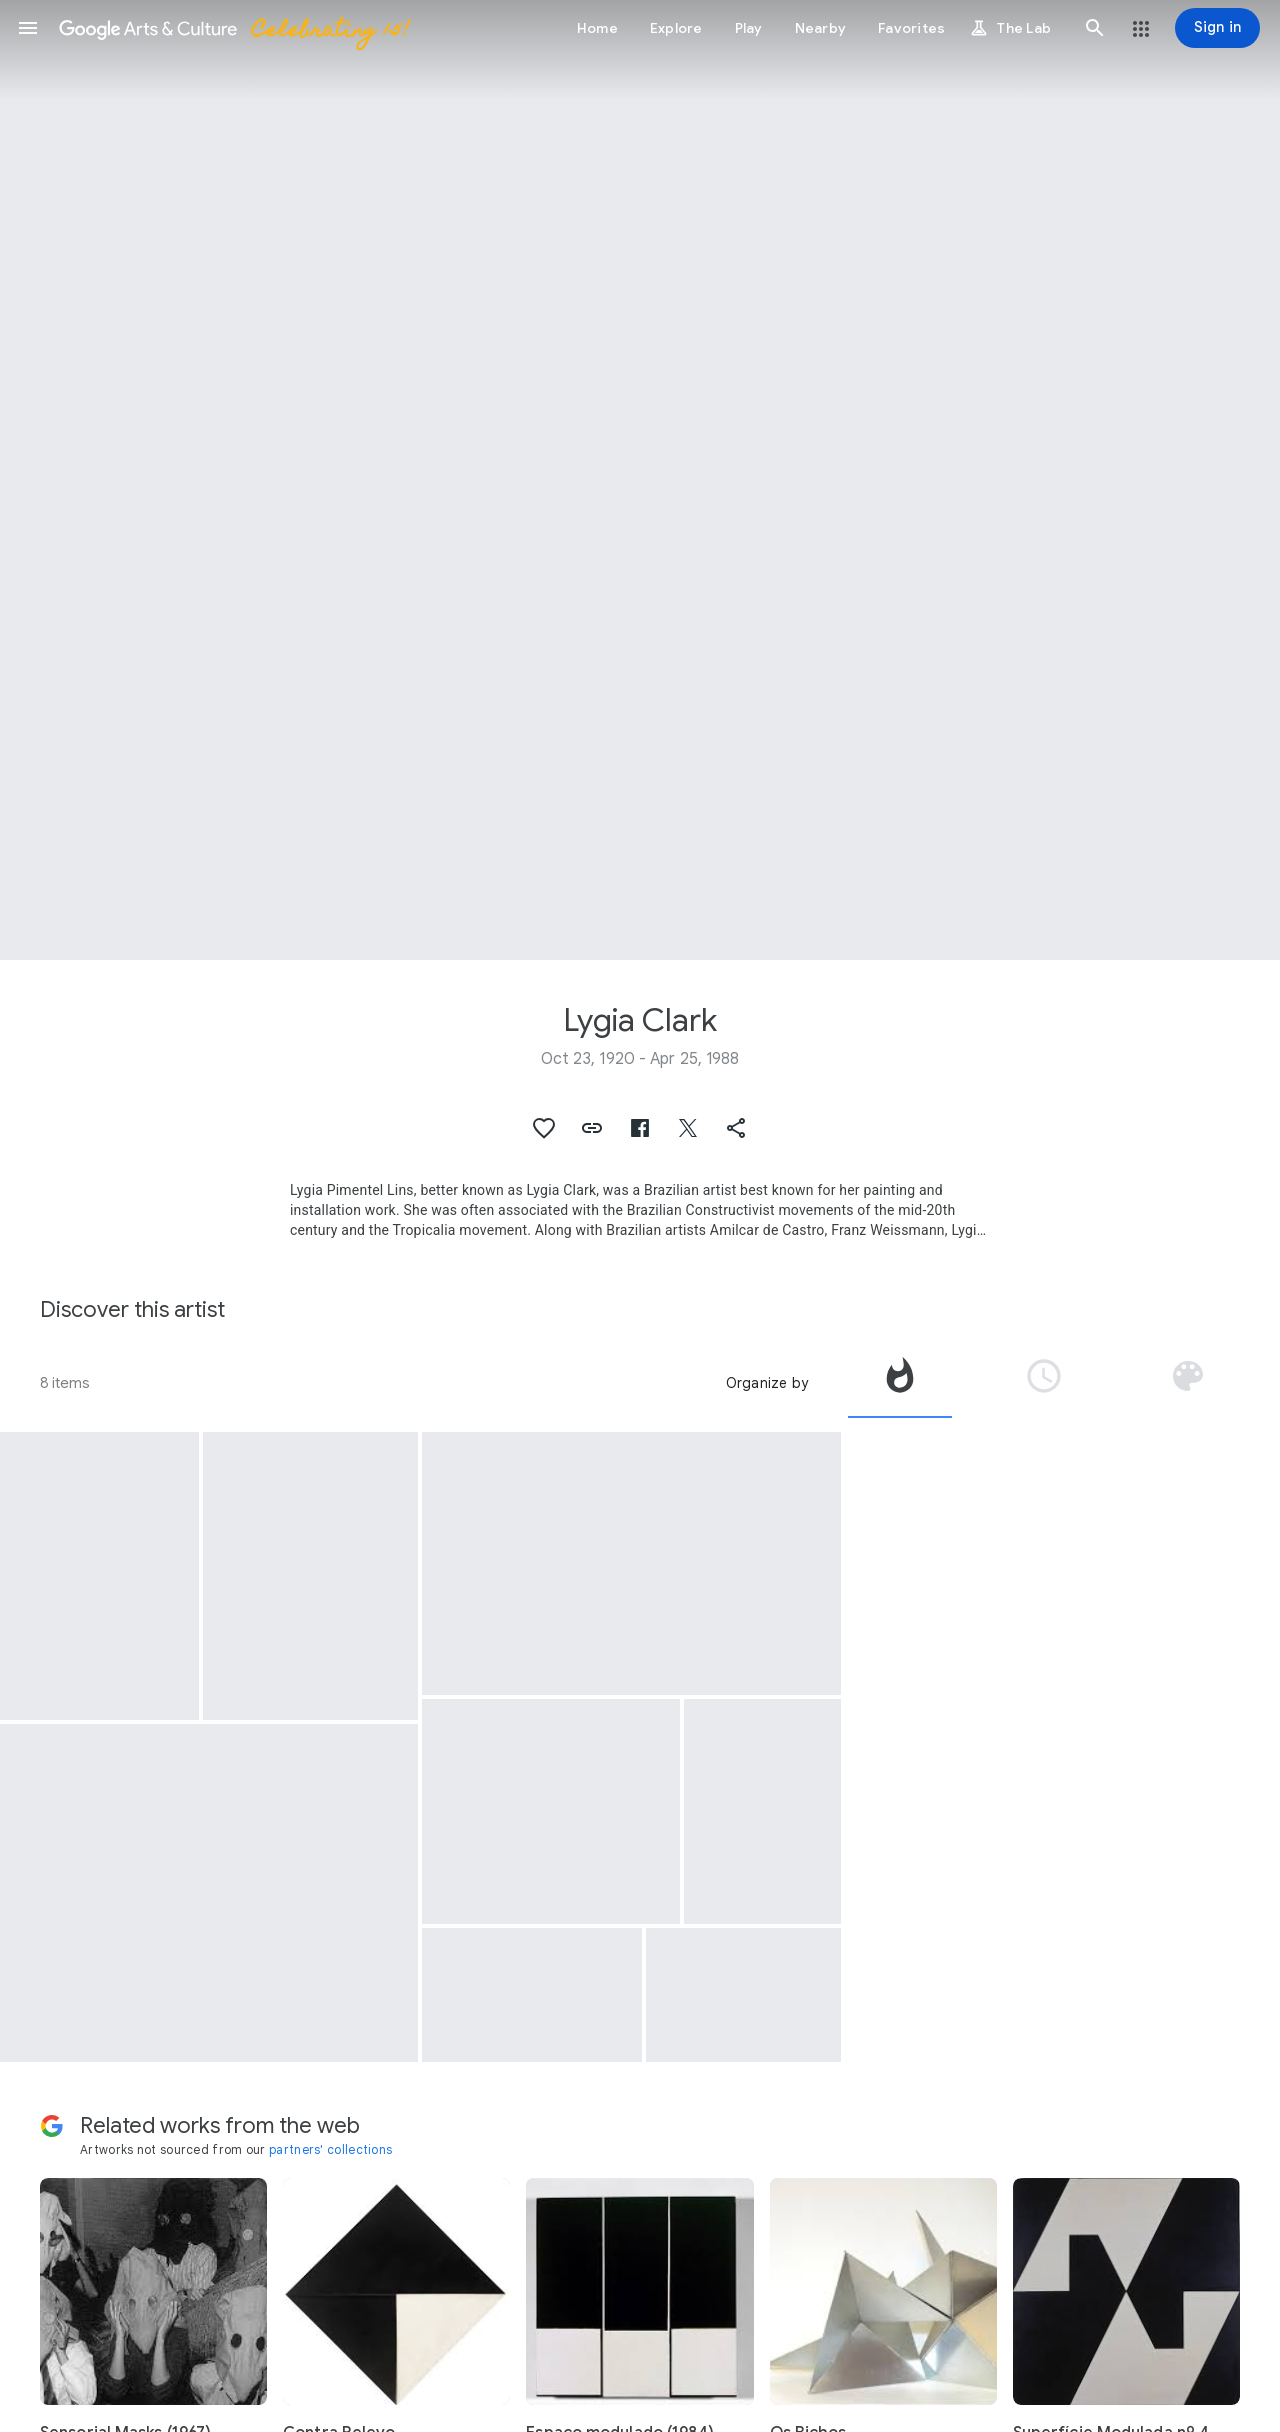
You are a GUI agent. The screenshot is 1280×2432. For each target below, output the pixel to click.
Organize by (767, 1383)
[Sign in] (1217, 28)
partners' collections (330, 2149)
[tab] (900, 1383)
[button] (28, 28)
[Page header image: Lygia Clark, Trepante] (640, 480)
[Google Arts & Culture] (233, 28)
